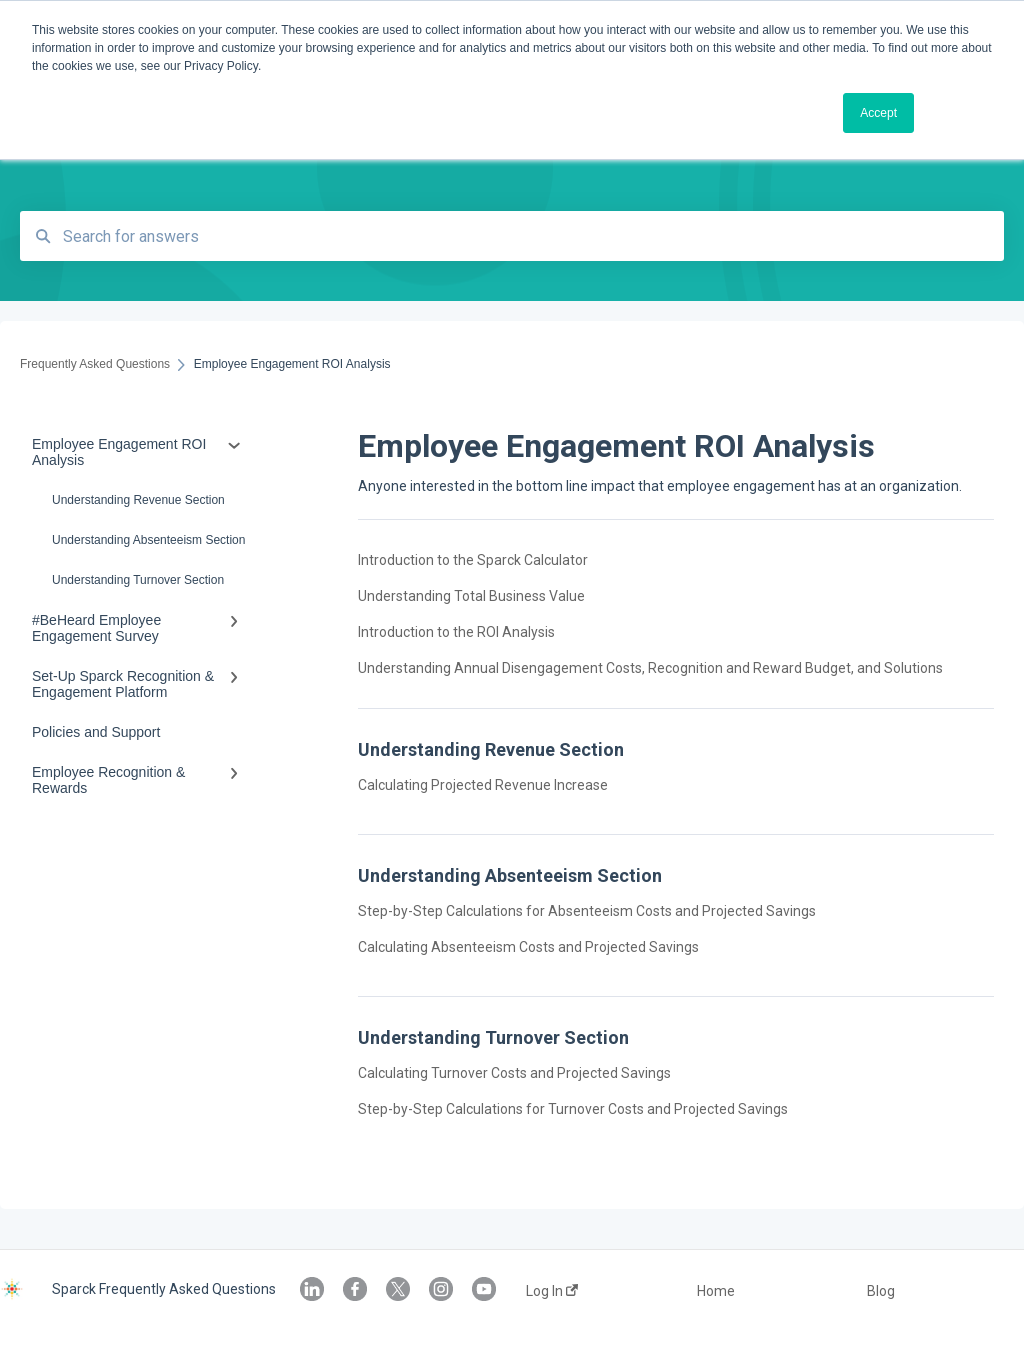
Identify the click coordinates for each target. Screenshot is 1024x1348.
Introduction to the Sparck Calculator (473, 560)
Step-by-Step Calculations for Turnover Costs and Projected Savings (573, 1109)
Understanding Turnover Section (138, 580)
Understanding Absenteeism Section (148, 540)
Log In (552, 1291)
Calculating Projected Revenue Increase (483, 785)
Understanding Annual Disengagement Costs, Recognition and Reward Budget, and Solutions (650, 668)
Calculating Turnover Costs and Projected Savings (514, 1073)
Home (716, 1291)
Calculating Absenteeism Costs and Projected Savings (528, 947)
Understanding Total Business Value (471, 596)
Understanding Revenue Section (138, 500)
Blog (881, 1291)
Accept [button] (878, 113)
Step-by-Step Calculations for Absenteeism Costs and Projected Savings (587, 911)
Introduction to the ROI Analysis (456, 632)
